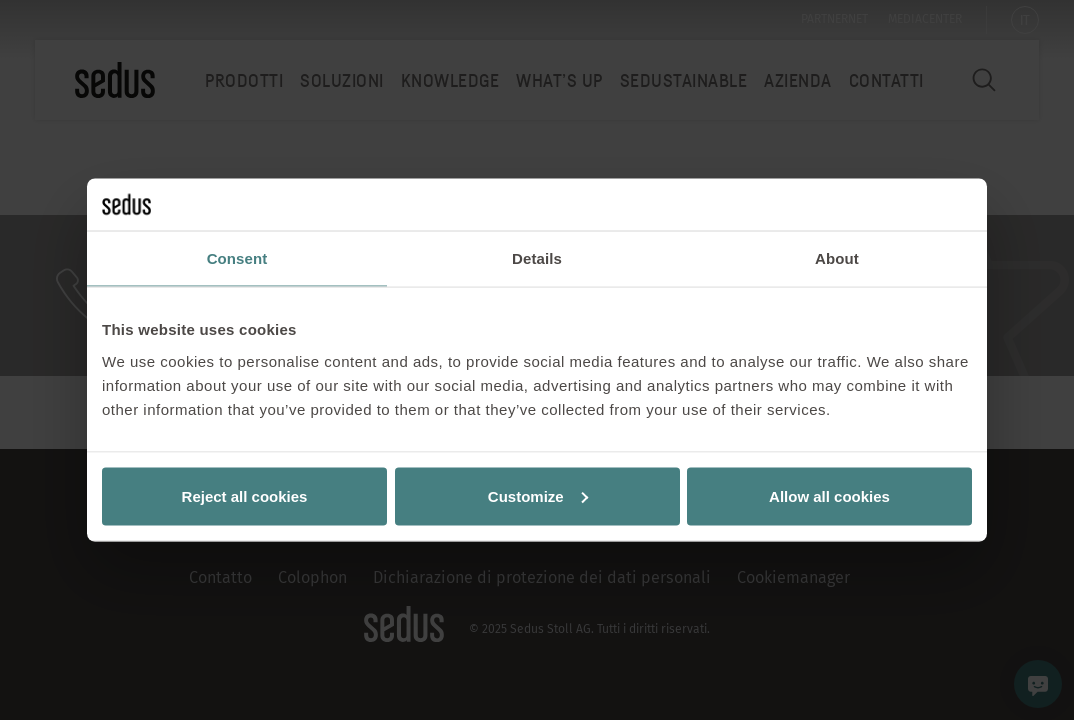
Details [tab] (537, 258)
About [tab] (837, 258)
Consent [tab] (237, 258)
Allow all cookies (829, 495)
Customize (538, 495)
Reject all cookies (245, 495)
